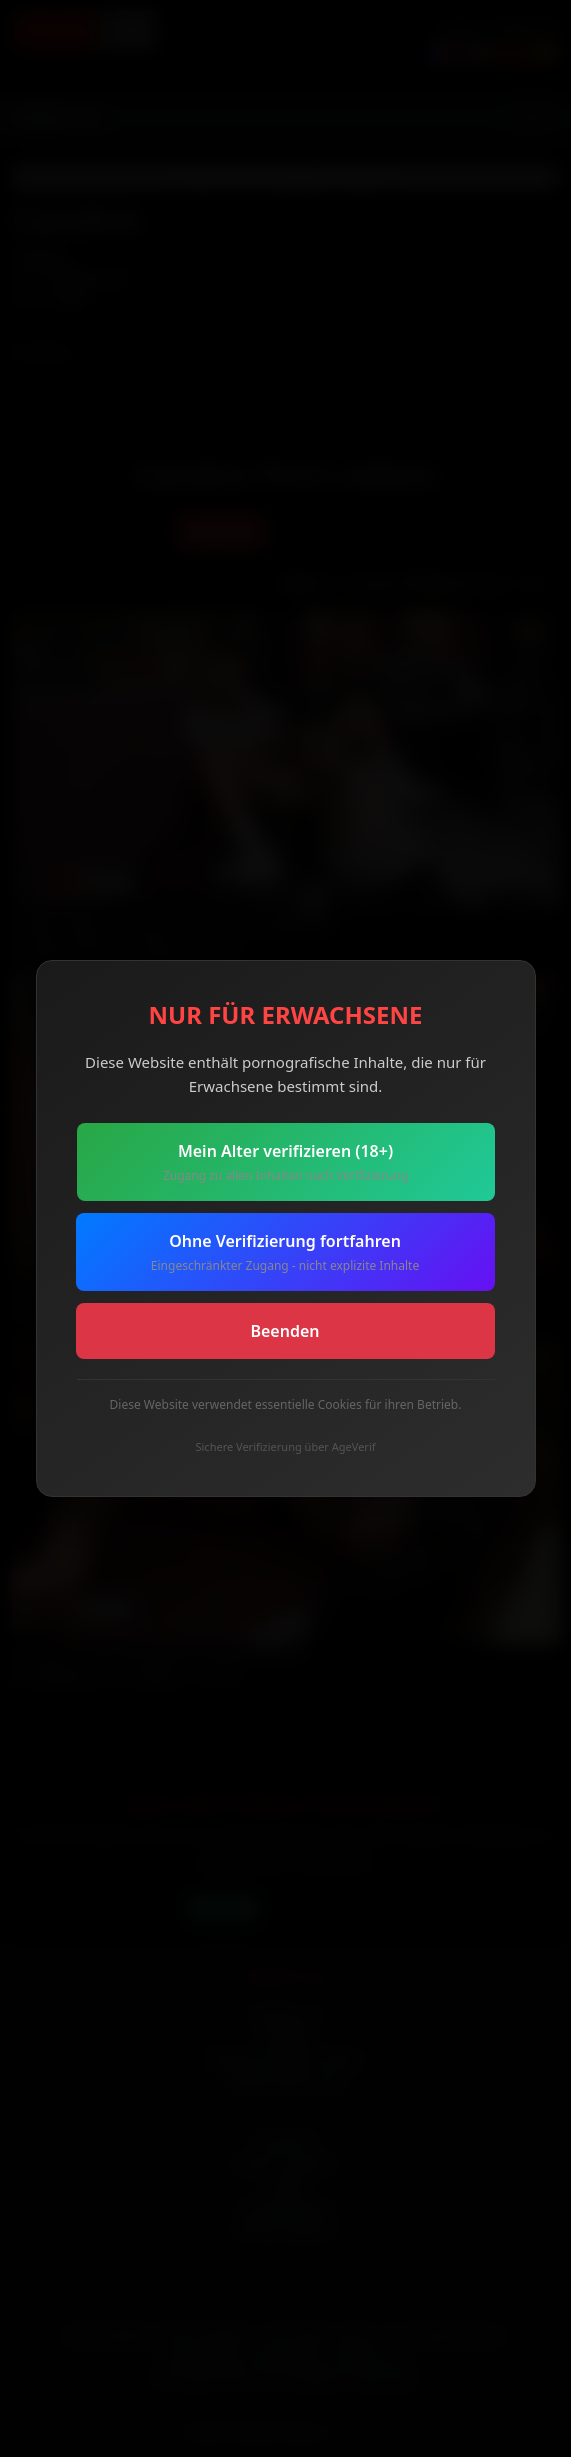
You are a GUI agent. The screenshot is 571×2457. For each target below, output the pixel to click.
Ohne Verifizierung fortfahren (285, 1252)
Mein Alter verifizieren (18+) (286, 1162)
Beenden (284, 1331)
